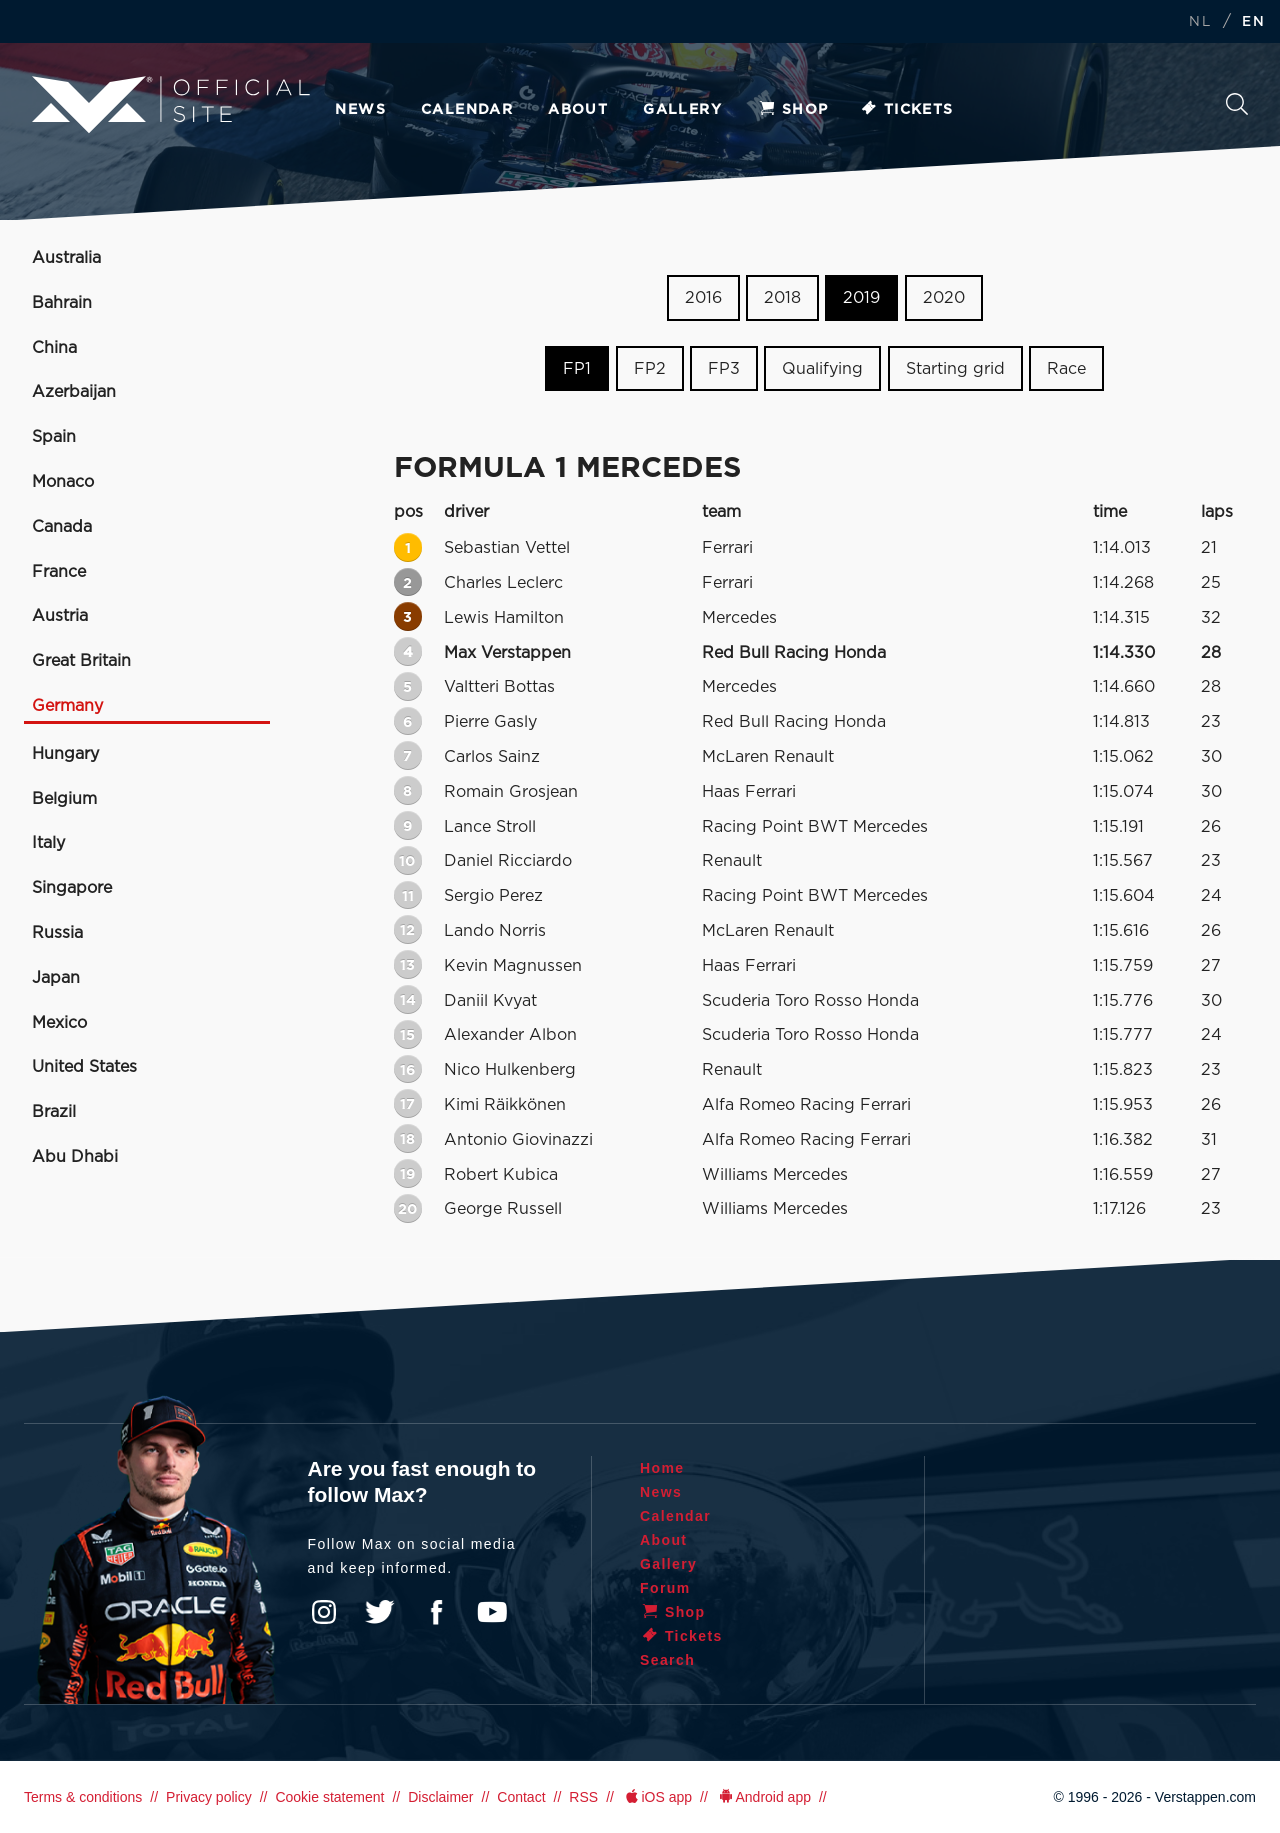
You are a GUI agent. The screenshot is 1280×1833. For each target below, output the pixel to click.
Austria (60, 616)
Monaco (63, 482)
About (578, 110)
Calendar (467, 110)
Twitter (380, 1612)
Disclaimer (440, 1797)
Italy (48, 843)
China (54, 348)
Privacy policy (209, 1797)
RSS (583, 1797)
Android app (763, 1797)
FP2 (650, 369)
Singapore (72, 888)
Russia (57, 933)
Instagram (324, 1612)
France (59, 572)
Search (1237, 104)
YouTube (492, 1612)
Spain (54, 437)
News (360, 110)
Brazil (54, 1112)
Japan (56, 978)
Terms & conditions (83, 1797)
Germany (67, 706)
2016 (703, 298)
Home (662, 1468)
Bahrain (62, 303)
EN (1253, 22)
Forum (665, 1588)
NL (1200, 22)
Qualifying (822, 369)
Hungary (65, 754)
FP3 (724, 369)
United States (84, 1067)
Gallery (682, 110)
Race (1066, 369)
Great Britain (81, 661)
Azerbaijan (74, 392)
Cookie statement (329, 1797)
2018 (782, 298)
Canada (62, 527)
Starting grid (955, 369)
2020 (944, 298)
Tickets (906, 110)
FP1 (577, 369)
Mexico (59, 1023)
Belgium (64, 799)
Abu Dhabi (75, 1157)
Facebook (436, 1612)
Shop (793, 110)
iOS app (657, 1797)
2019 (861, 298)
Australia (66, 258)
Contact (521, 1797)
